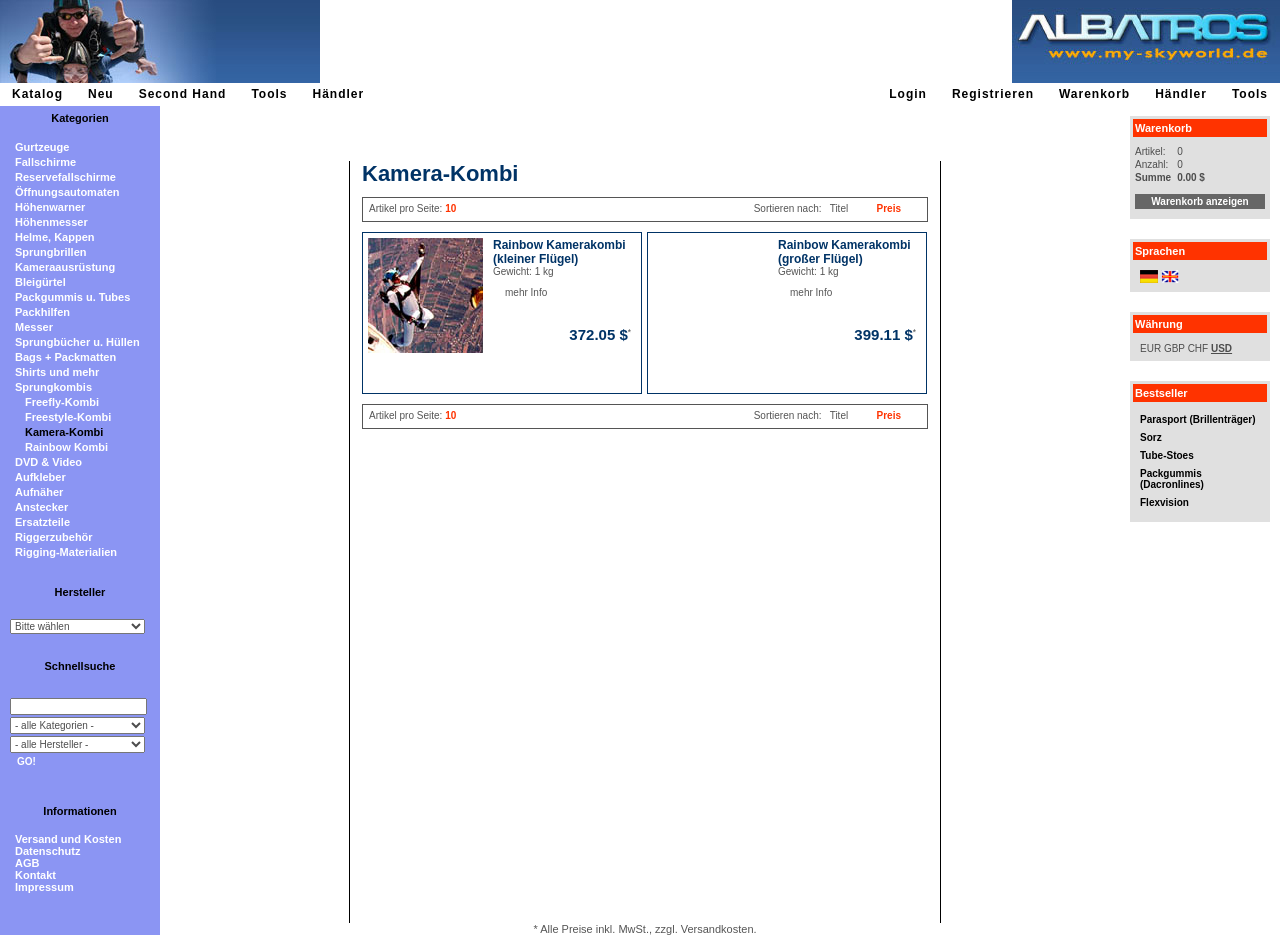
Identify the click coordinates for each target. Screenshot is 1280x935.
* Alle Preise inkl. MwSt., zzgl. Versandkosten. (644, 929)
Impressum (44, 887)
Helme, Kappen (54, 237)
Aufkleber (40, 477)
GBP (1174, 348)
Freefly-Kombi (62, 402)
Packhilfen (42, 312)
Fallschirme (45, 162)
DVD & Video (48, 462)
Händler (338, 94)
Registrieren (993, 94)
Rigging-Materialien (66, 552)
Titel (839, 208)
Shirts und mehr (57, 372)
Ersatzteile (42, 522)
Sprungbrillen (51, 252)
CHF (1198, 348)
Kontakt (35, 875)
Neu (101, 94)
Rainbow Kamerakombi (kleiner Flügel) (559, 252)
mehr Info (505, 292)
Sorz (1151, 437)
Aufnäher (39, 492)
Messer (34, 327)
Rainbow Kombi (66, 447)
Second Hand (183, 94)
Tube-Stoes (1167, 455)
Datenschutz (47, 851)
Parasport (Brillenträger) (1198, 419)
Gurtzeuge (42, 147)
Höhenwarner (50, 207)
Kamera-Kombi (64, 432)
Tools (269, 94)
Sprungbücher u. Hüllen (77, 342)
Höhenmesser (51, 222)
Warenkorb (1094, 94)
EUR (1150, 348)
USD (1221, 348)
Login (908, 94)
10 (450, 208)
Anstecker (41, 507)
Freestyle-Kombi (68, 417)
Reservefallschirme (65, 177)
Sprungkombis (53, 387)
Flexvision (1164, 502)
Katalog (37, 94)
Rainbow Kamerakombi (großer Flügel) (844, 252)
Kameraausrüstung (65, 267)
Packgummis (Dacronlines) (1172, 479)
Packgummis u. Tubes (72, 297)
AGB (27, 863)
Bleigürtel (40, 282)
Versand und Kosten (68, 839)
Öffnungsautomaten (67, 192)
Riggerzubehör (54, 537)
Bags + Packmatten (65, 357)
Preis (889, 208)
